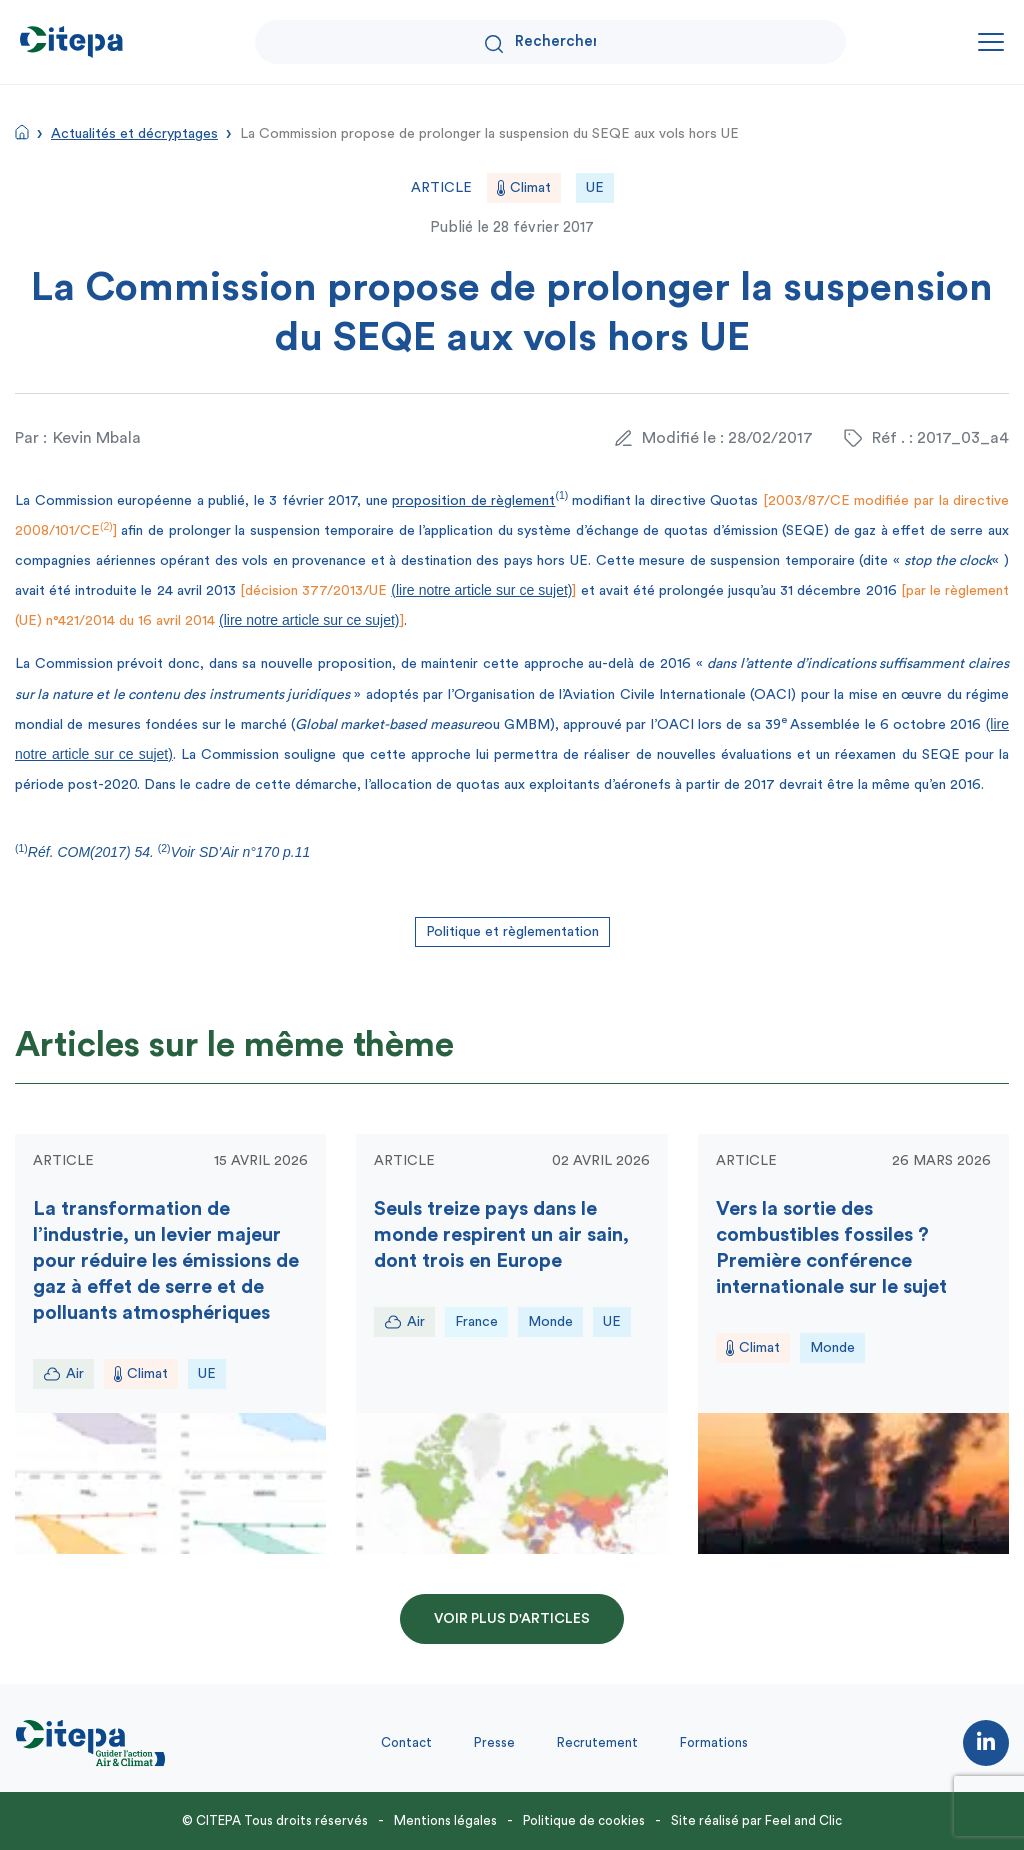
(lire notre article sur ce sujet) (481, 590)
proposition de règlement (473, 501)
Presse (494, 1742)
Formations (714, 1742)
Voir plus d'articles (512, 1619)
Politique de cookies (584, 1820)
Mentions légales (445, 1820)
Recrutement (597, 1742)
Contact (406, 1742)
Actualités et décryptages (134, 134)
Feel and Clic (803, 1820)
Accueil (22, 132)
